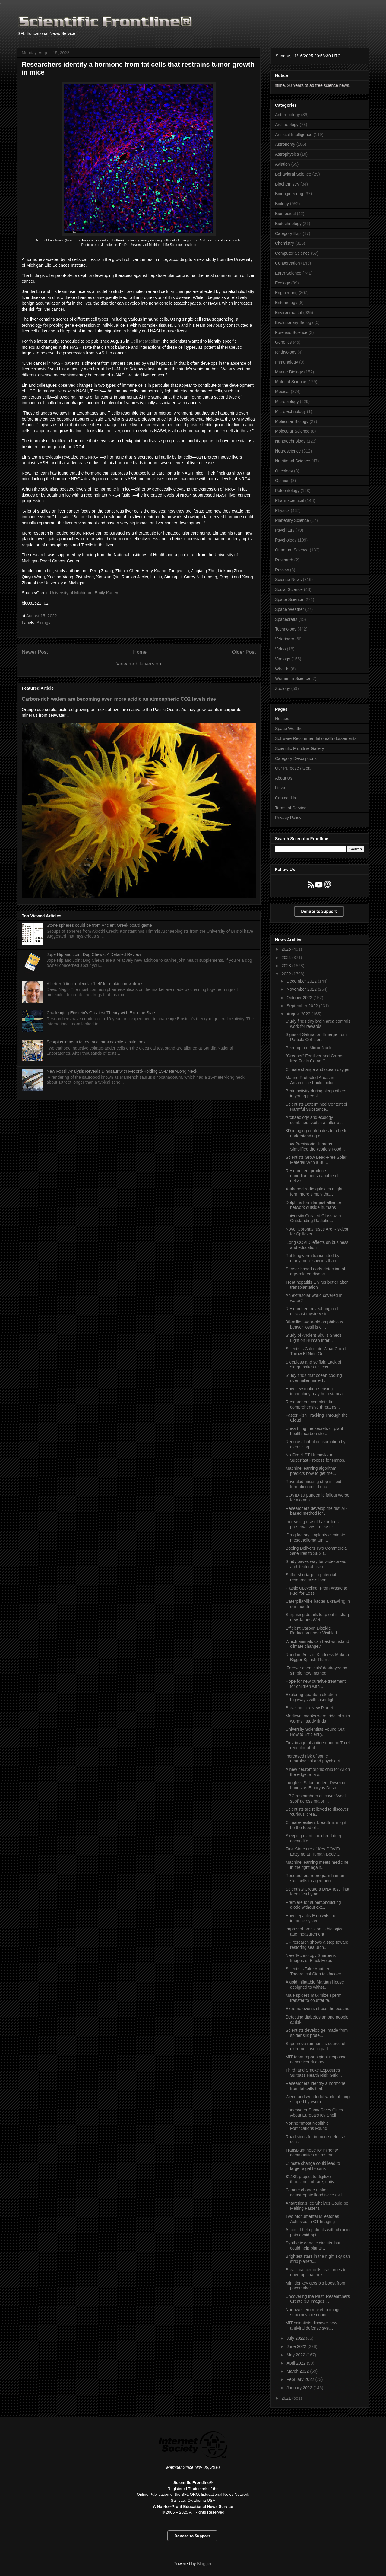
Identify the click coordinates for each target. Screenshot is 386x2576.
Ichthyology (285, 352)
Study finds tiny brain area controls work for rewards (318, 1024)
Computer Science (292, 253)
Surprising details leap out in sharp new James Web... (318, 1617)
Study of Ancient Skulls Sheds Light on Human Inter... (314, 1338)
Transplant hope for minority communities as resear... (312, 2153)
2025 (287, 949)
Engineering (286, 292)
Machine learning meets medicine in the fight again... (317, 1865)
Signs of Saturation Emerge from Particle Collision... (316, 1037)
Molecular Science (292, 431)
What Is (282, 668)
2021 (287, 2398)
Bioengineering (289, 193)
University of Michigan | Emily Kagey (84, 592)
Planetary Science (292, 520)
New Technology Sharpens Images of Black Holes (311, 1958)
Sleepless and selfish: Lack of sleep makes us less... (313, 1365)
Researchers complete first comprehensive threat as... (313, 1404)
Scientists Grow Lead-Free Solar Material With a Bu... (316, 1160)
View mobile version (138, 664)
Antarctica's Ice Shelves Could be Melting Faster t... (317, 2206)
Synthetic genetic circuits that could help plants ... (313, 2245)
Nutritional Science (292, 461)
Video (280, 648)
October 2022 (299, 997)
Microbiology (287, 401)
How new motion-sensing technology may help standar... (316, 1391)
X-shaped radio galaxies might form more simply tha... (314, 1191)
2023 (287, 965)
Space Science (289, 599)
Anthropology (287, 114)
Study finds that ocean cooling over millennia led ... (314, 1378)
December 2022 (302, 981)
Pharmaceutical (289, 500)
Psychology (286, 540)
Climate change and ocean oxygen (318, 1069)
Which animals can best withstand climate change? (317, 1644)
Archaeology (287, 124)
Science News (288, 579)
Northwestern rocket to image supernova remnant (313, 2312)
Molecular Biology (291, 421)
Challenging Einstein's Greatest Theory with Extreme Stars (101, 1012)
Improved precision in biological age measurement (315, 1931)
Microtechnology (290, 411)
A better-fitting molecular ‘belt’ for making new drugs (95, 983)
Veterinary (284, 639)
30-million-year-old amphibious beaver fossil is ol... (314, 1324)
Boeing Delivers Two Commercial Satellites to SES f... (317, 1551)
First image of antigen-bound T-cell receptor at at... (318, 1745)
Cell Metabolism (146, 341)
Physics (282, 510)
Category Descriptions (296, 758)
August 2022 (299, 1014)
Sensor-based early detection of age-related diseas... (315, 1271)
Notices (282, 718)
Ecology (282, 283)
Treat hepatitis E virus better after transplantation (317, 1285)
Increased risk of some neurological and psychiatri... (314, 1759)
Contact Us (285, 798)
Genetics (283, 342)
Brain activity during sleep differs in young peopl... (316, 1093)
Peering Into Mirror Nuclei (310, 1047)
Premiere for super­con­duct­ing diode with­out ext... (313, 1905)
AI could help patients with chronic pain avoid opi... (318, 2232)
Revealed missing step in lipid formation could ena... (313, 1484)
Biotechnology (288, 223)
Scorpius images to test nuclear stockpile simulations (96, 1042)
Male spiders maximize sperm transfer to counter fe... (313, 1998)
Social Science (289, 589)
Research (284, 559)
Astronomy (285, 144)
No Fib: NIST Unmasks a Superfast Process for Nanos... (317, 1458)
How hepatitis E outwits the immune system (311, 1918)
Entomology (286, 302)
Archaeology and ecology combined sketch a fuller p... (314, 1120)
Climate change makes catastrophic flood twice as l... (315, 2192)
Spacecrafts (286, 619)
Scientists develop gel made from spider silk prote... (317, 2033)
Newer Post (35, 652)
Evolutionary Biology (294, 322)
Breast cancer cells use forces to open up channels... (316, 2272)
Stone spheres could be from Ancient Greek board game (99, 925)
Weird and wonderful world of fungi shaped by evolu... (318, 2099)
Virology (282, 658)
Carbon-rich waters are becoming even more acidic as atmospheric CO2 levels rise (119, 699)
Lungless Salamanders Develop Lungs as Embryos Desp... (315, 1785)
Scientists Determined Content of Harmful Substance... (316, 1107)
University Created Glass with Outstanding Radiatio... (313, 1218)
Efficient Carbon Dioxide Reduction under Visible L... (314, 1631)
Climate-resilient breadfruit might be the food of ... (316, 1825)
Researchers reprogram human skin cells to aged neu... (315, 1878)
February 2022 (300, 2379)
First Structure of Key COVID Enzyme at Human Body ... (313, 1852)
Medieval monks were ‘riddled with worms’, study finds (318, 1718)
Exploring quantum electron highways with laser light (311, 1697)
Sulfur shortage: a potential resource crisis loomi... (311, 1577)
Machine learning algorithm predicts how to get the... (311, 1471)
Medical (282, 391)
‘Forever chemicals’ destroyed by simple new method (316, 1671)
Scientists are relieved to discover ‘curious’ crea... (317, 1812)
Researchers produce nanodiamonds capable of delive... (312, 1175)
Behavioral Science (293, 174)
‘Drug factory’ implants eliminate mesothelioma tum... (315, 1537)
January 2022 (299, 2387)
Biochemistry (287, 184)
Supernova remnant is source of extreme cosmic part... (315, 2046)
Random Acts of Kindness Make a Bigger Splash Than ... (317, 1657)
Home (140, 652)
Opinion (282, 480)
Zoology (282, 688)
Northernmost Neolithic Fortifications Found (307, 2126)
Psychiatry (285, 530)
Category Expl (288, 233)
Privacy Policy (288, 817)
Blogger (204, 2563)
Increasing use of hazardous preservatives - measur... (312, 1524)
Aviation (282, 164)
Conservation (287, 263)
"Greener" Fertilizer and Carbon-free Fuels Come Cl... (316, 1058)
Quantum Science (291, 550)
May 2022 (296, 2354)
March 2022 (298, 2371)
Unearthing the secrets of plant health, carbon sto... (314, 1431)
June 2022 (296, 2346)
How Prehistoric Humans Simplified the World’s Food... (315, 1146)
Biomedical (285, 213)
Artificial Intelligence (293, 134)
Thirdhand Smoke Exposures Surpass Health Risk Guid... (314, 2073)
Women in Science (292, 678)
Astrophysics (287, 154)
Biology (43, 622)
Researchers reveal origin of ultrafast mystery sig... (312, 1311)
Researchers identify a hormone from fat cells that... (315, 2086)
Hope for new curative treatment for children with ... (316, 1684)
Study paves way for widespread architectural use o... (316, 1564)
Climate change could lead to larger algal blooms (313, 2166)
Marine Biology (289, 372)
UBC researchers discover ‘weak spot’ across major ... (316, 1798)
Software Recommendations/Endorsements (315, 738)
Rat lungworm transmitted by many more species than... (313, 1258)
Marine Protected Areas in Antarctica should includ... (312, 1080)
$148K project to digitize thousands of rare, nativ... (311, 2179)
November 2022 (302, 989)
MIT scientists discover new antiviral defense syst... (311, 2325)
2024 (287, 957)
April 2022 (296, 2363)
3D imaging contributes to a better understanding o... (317, 1133)
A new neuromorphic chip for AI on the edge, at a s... (318, 1772)
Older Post (244, 652)
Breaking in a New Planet (309, 1707)
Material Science (290, 381)
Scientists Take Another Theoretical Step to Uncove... (315, 1971)
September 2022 (302, 1005)
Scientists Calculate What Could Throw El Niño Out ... (316, 1351)
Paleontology (287, 490)
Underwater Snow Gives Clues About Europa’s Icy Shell (314, 2112)
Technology (285, 629)
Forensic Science (291, 332)
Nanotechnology (290, 441)
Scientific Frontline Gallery (299, 748)
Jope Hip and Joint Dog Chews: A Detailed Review (94, 954)
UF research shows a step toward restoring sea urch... (317, 1945)
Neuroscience (288, 451)
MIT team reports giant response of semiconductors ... (316, 2059)
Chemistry (284, 243)
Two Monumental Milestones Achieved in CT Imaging (312, 2219)
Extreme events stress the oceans (317, 2008)
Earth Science (288, 273)
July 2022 (296, 2338)
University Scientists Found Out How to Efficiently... (315, 1732)
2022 (287, 973)
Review (282, 569)
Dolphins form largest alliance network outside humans (313, 1205)
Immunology (286, 362)
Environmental (288, 312)
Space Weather (289, 609)
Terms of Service (290, 807)
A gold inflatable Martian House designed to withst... (315, 1985)
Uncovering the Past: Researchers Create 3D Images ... (318, 2299)
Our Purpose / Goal (293, 768)
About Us (284, 778)
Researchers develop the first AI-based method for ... (316, 1511)
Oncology (284, 471)
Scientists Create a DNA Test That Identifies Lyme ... (317, 1892)
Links (280, 788)
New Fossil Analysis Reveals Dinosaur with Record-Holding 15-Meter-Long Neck (122, 1071)
